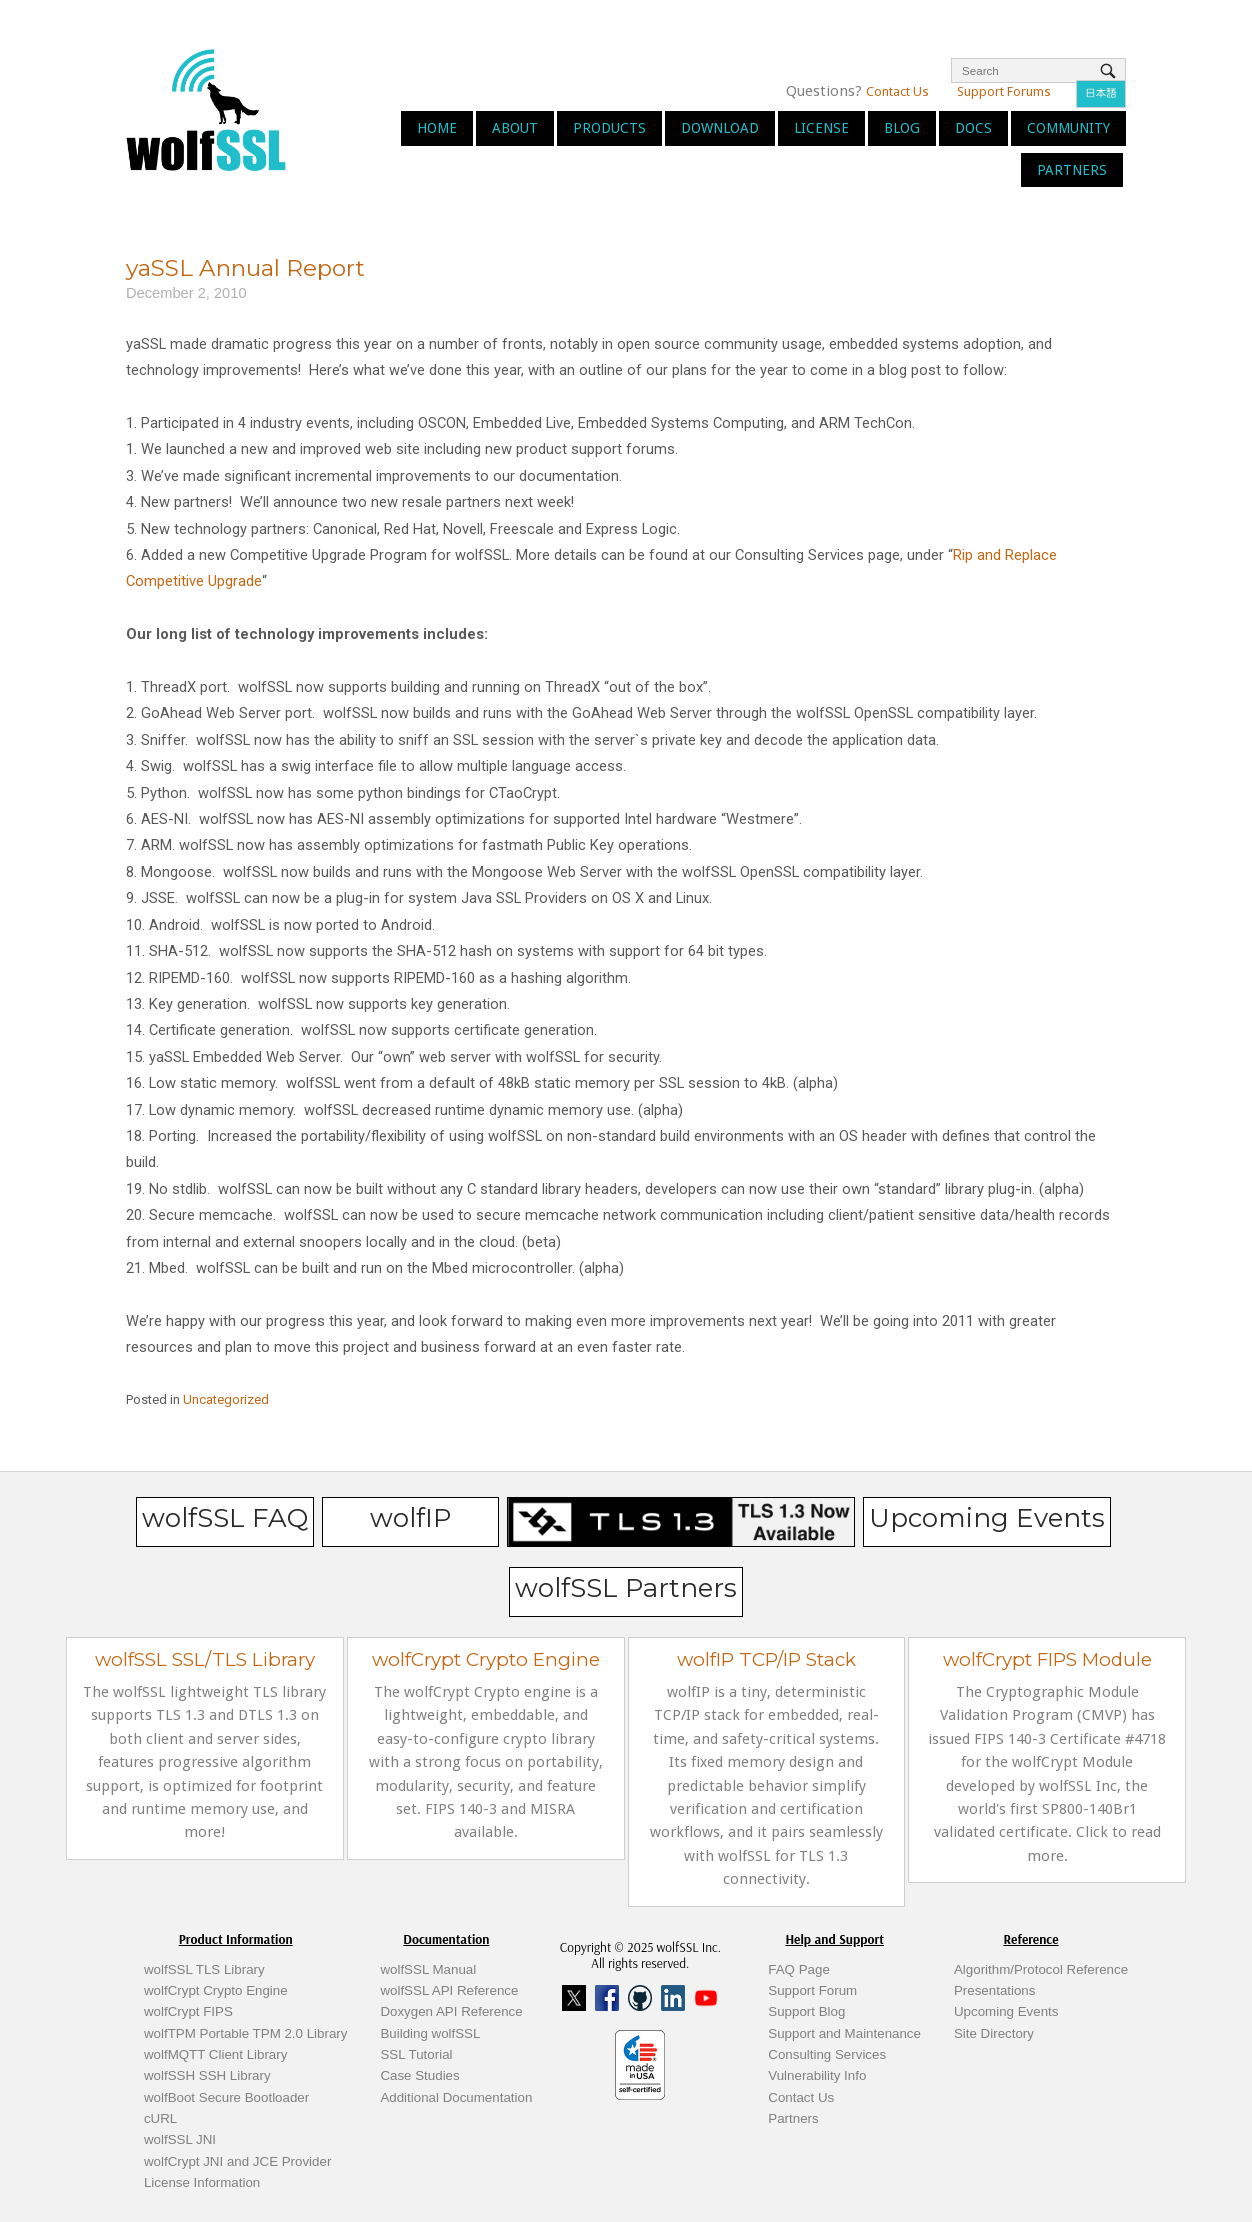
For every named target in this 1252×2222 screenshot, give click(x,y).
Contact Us (897, 91)
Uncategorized (226, 1399)
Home (437, 128)
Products (609, 128)
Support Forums (1004, 91)
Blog (902, 128)
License (821, 128)
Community (1068, 128)
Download (720, 128)
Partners (1072, 170)
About (515, 128)
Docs (973, 128)
